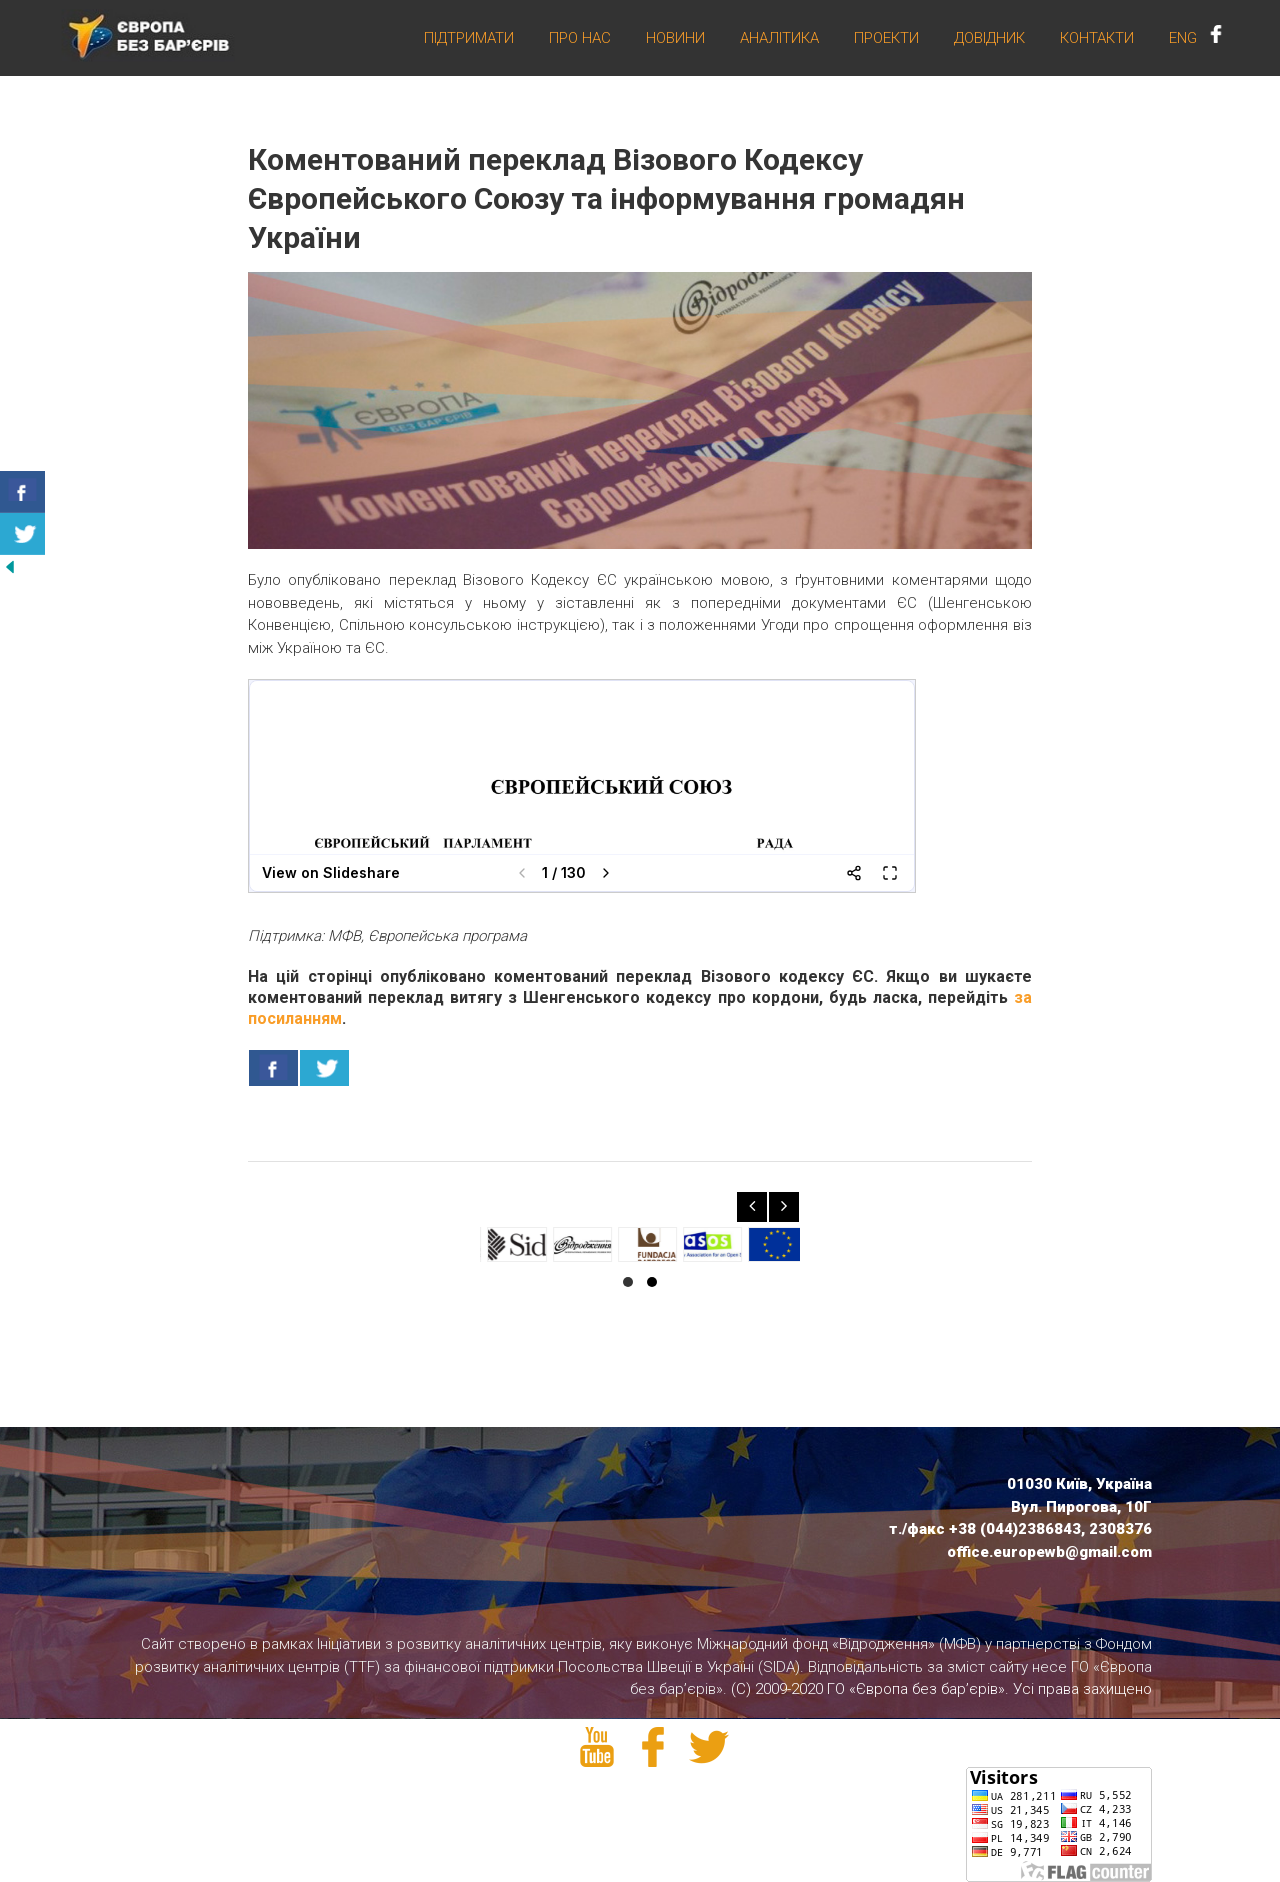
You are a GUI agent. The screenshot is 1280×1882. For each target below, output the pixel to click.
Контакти (1097, 39)
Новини (675, 39)
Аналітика (779, 39)
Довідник (989, 39)
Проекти (886, 39)
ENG (1183, 39)
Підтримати (469, 39)
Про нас (580, 39)
